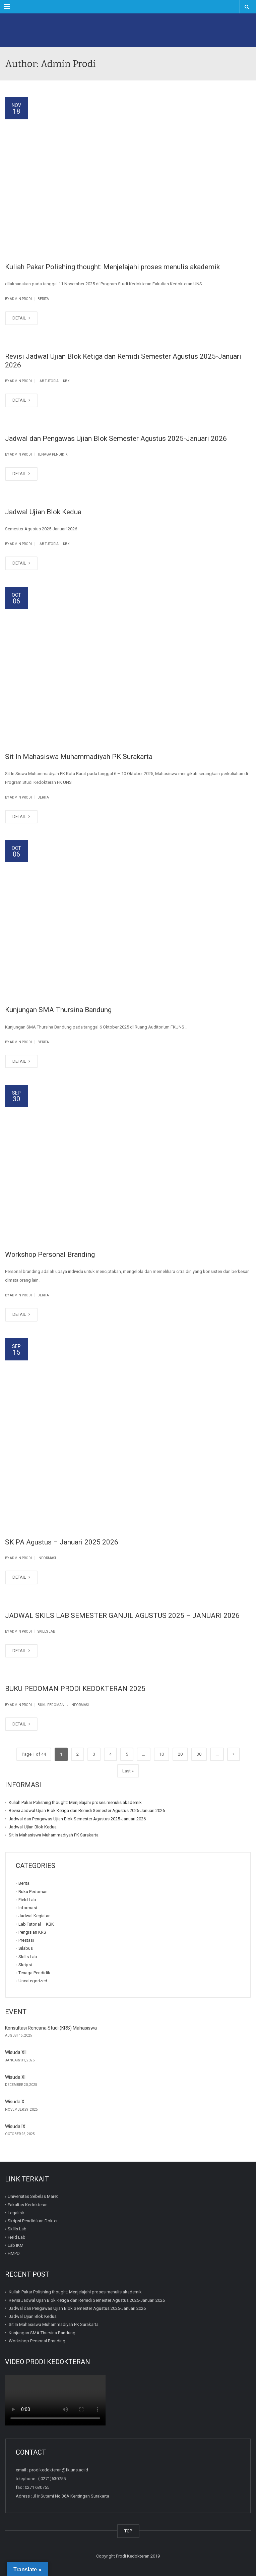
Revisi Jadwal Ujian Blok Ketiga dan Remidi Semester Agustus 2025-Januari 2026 (87, 1810)
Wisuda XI (15, 2077)
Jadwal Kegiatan (34, 1915)
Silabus (25, 1948)
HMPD (14, 2253)
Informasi (47, 1558)
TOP (128, 2530)
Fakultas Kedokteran (28, 2204)
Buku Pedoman (51, 1705)
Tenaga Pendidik (52, 454)
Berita (43, 299)
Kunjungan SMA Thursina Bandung (58, 1010)
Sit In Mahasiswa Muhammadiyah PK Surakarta (78, 757)
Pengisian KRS (32, 1932)
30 (199, 1754)
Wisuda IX (15, 2126)
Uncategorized (32, 1980)
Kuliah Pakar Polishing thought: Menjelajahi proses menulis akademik (112, 267)
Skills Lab (46, 1631)
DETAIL (21, 317)
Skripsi (25, 1964)
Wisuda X (14, 2101)
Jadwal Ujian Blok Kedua (43, 512)
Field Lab (27, 1899)
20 (180, 1754)
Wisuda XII (15, 2052)
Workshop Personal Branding (50, 1254)
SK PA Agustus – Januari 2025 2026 (61, 1542)
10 (161, 1754)
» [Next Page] (234, 1753)
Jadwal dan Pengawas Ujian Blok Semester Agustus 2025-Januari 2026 (116, 438)
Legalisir (16, 2212)
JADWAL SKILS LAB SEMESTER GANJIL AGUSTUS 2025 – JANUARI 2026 (122, 1616)
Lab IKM (15, 2245)
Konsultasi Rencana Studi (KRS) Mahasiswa (51, 2028)
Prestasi (26, 1940)
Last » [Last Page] (128, 1770)
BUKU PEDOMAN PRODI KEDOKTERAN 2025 (75, 1689)
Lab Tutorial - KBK (53, 381)
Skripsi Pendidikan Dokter (33, 2220)
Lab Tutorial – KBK (36, 1924)
